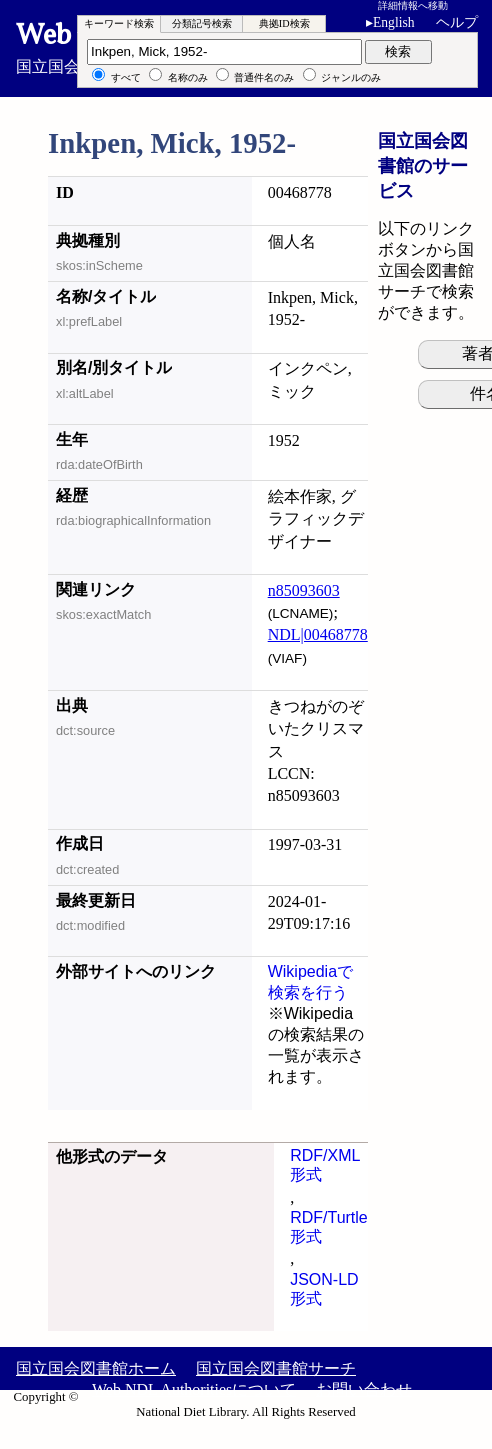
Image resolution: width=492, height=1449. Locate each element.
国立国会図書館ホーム (96, 1368)
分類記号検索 (202, 23)
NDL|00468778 (318, 634)
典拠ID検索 (284, 23)
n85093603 (304, 590)
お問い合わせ (364, 1389)
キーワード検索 (119, 23)
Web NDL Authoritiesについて (194, 1389)
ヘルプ (457, 22)
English (394, 22)
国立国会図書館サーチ (276, 1368)
